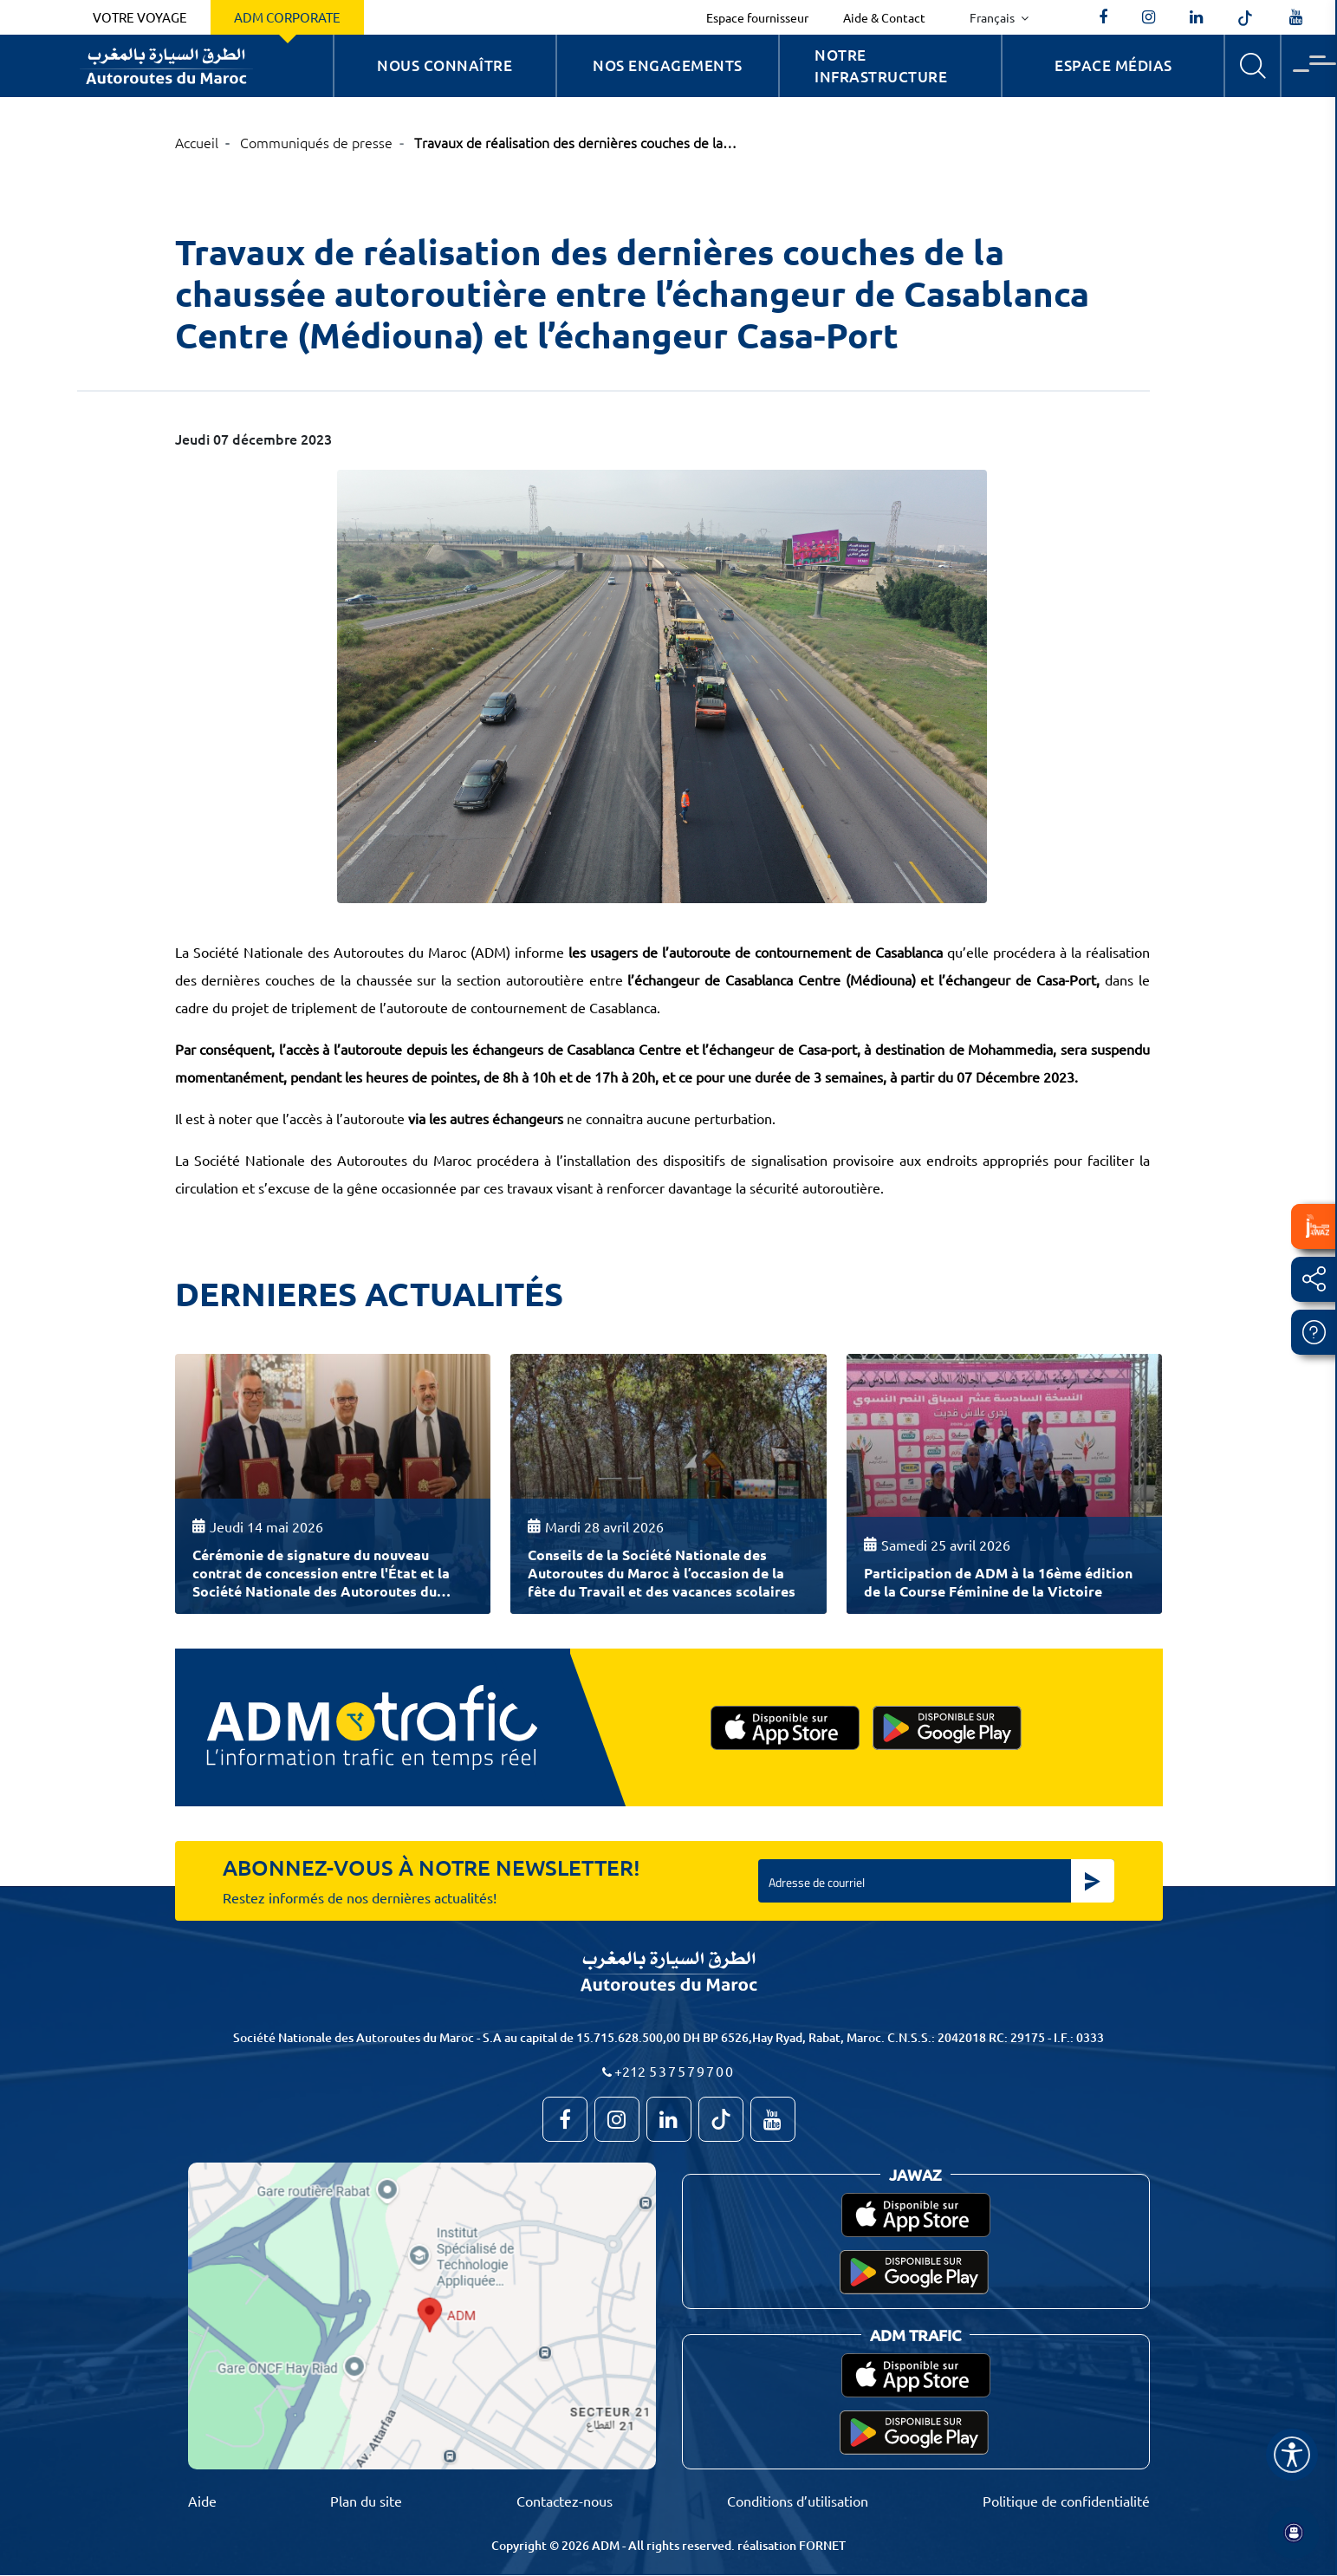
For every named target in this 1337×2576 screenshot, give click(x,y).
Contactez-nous (564, 2500)
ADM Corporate (287, 17)
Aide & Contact (884, 17)
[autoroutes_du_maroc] (1148, 17)
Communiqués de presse (316, 142)
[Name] (1292, 2455)
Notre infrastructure (881, 66)
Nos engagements (668, 65)
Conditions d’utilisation (797, 2500)
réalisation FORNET (791, 2545)
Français (993, 17)
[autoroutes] (1196, 17)
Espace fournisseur (757, 17)
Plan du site (366, 2500)
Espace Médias (1113, 65)
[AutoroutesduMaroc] (1103, 17)
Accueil (196, 142)
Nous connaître (444, 65)
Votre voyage (140, 17)
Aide (202, 2500)
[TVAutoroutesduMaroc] (1295, 17)
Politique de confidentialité (1066, 2500)
